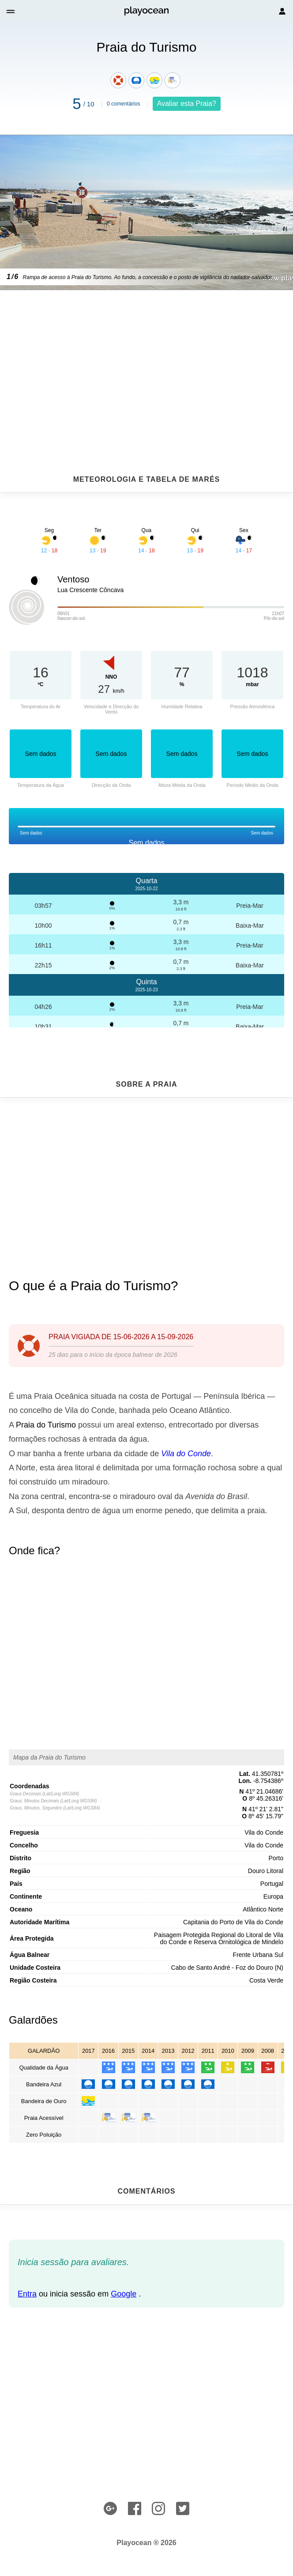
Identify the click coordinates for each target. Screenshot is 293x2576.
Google (123, 2293)
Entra (27, 2293)
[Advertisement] (146, 361)
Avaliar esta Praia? (186, 103)
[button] (11, 11)
